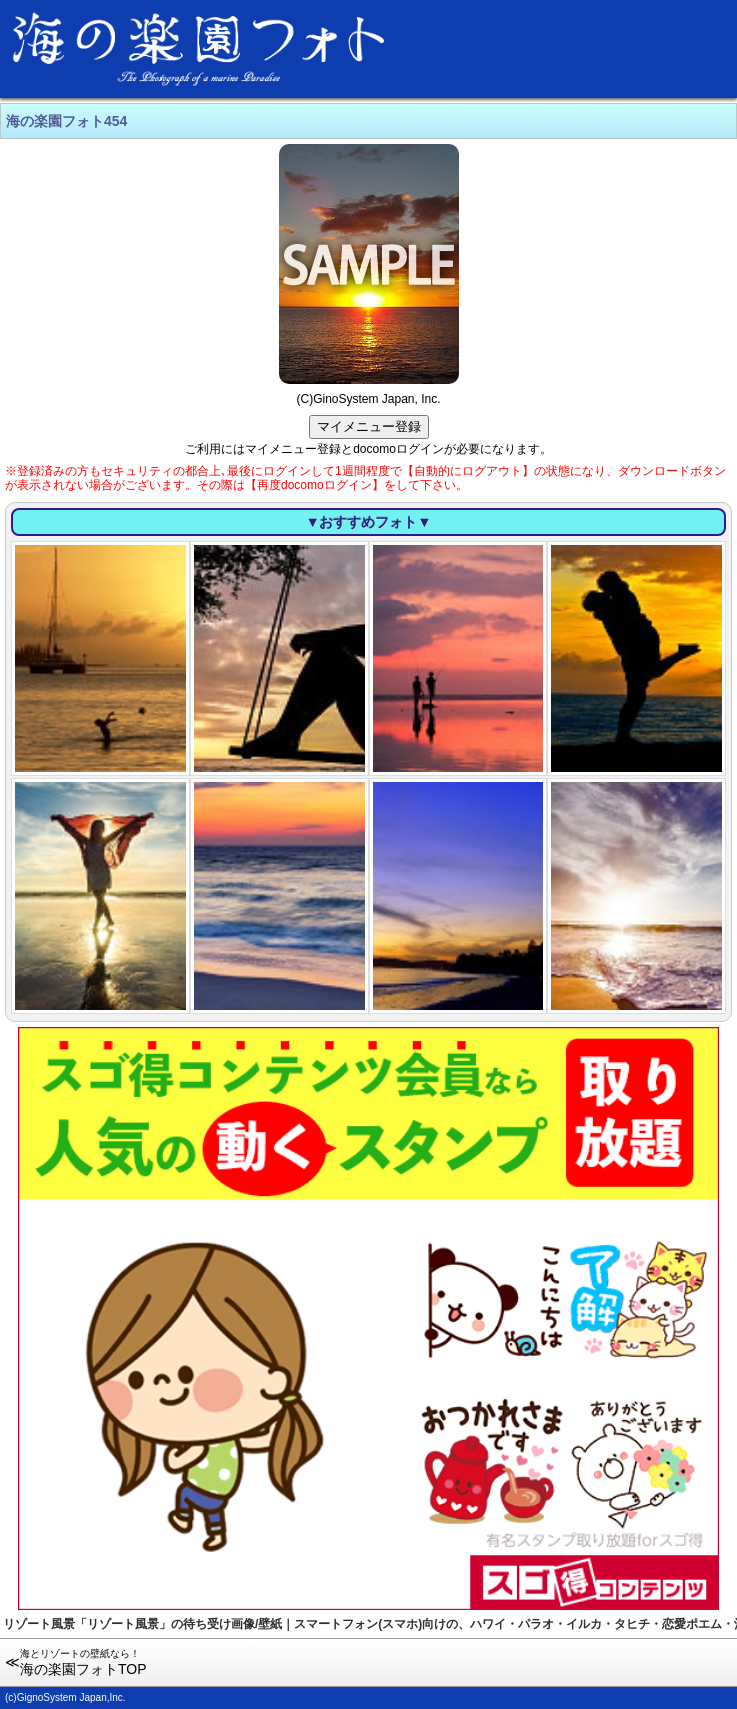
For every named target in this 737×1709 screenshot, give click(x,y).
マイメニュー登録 (369, 426)
